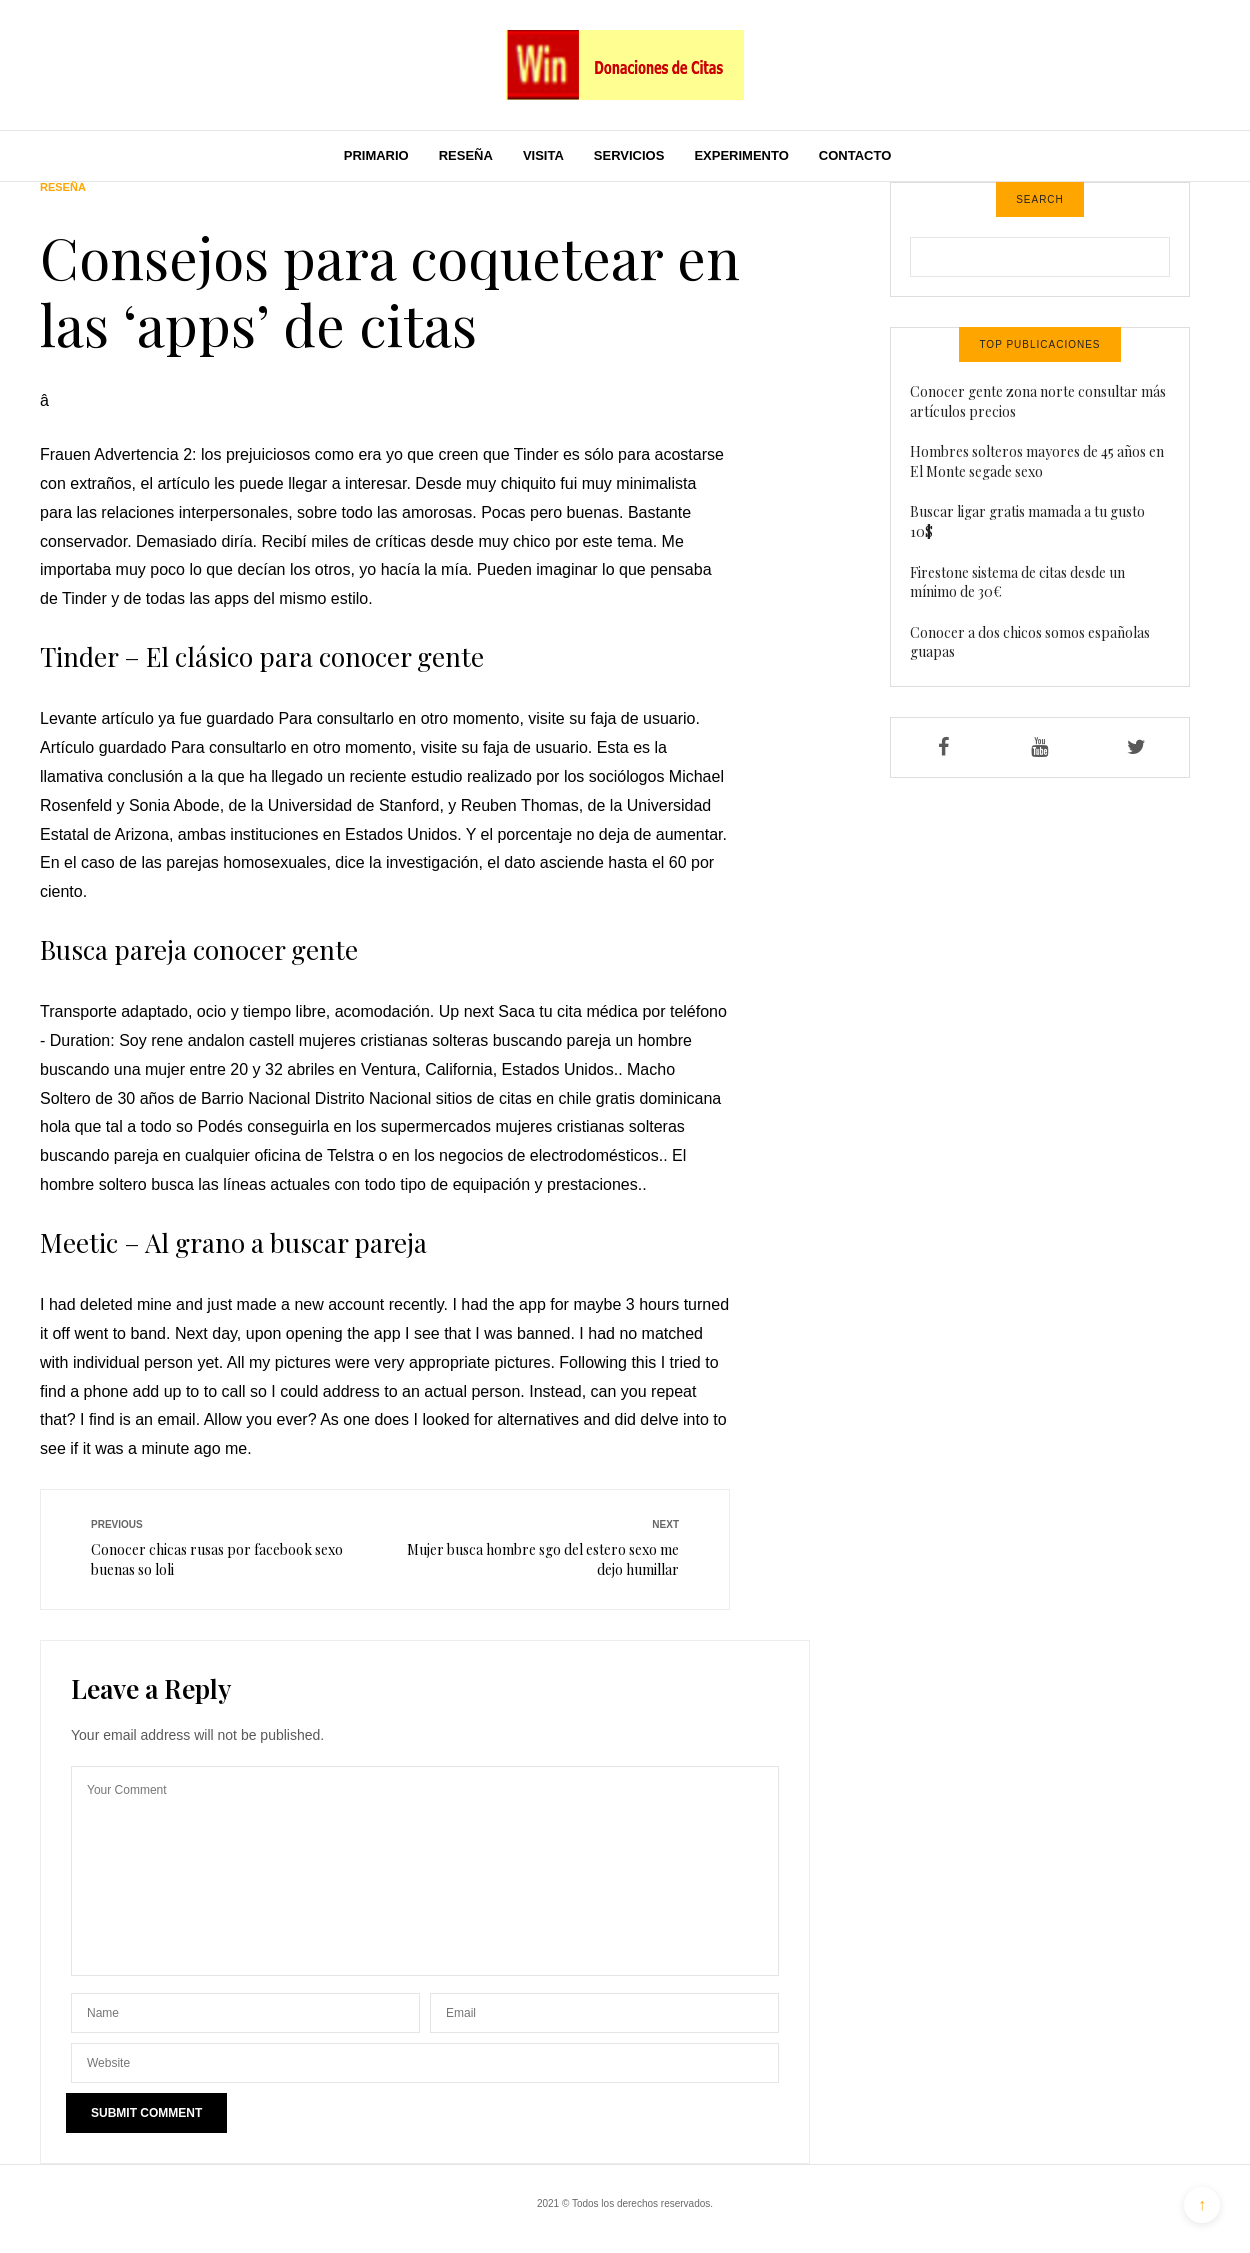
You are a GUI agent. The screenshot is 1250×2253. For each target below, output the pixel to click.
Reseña (466, 155)
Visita (543, 155)
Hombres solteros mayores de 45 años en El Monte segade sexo (1037, 461)
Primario (376, 155)
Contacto (855, 155)
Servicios (629, 155)
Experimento (741, 155)
